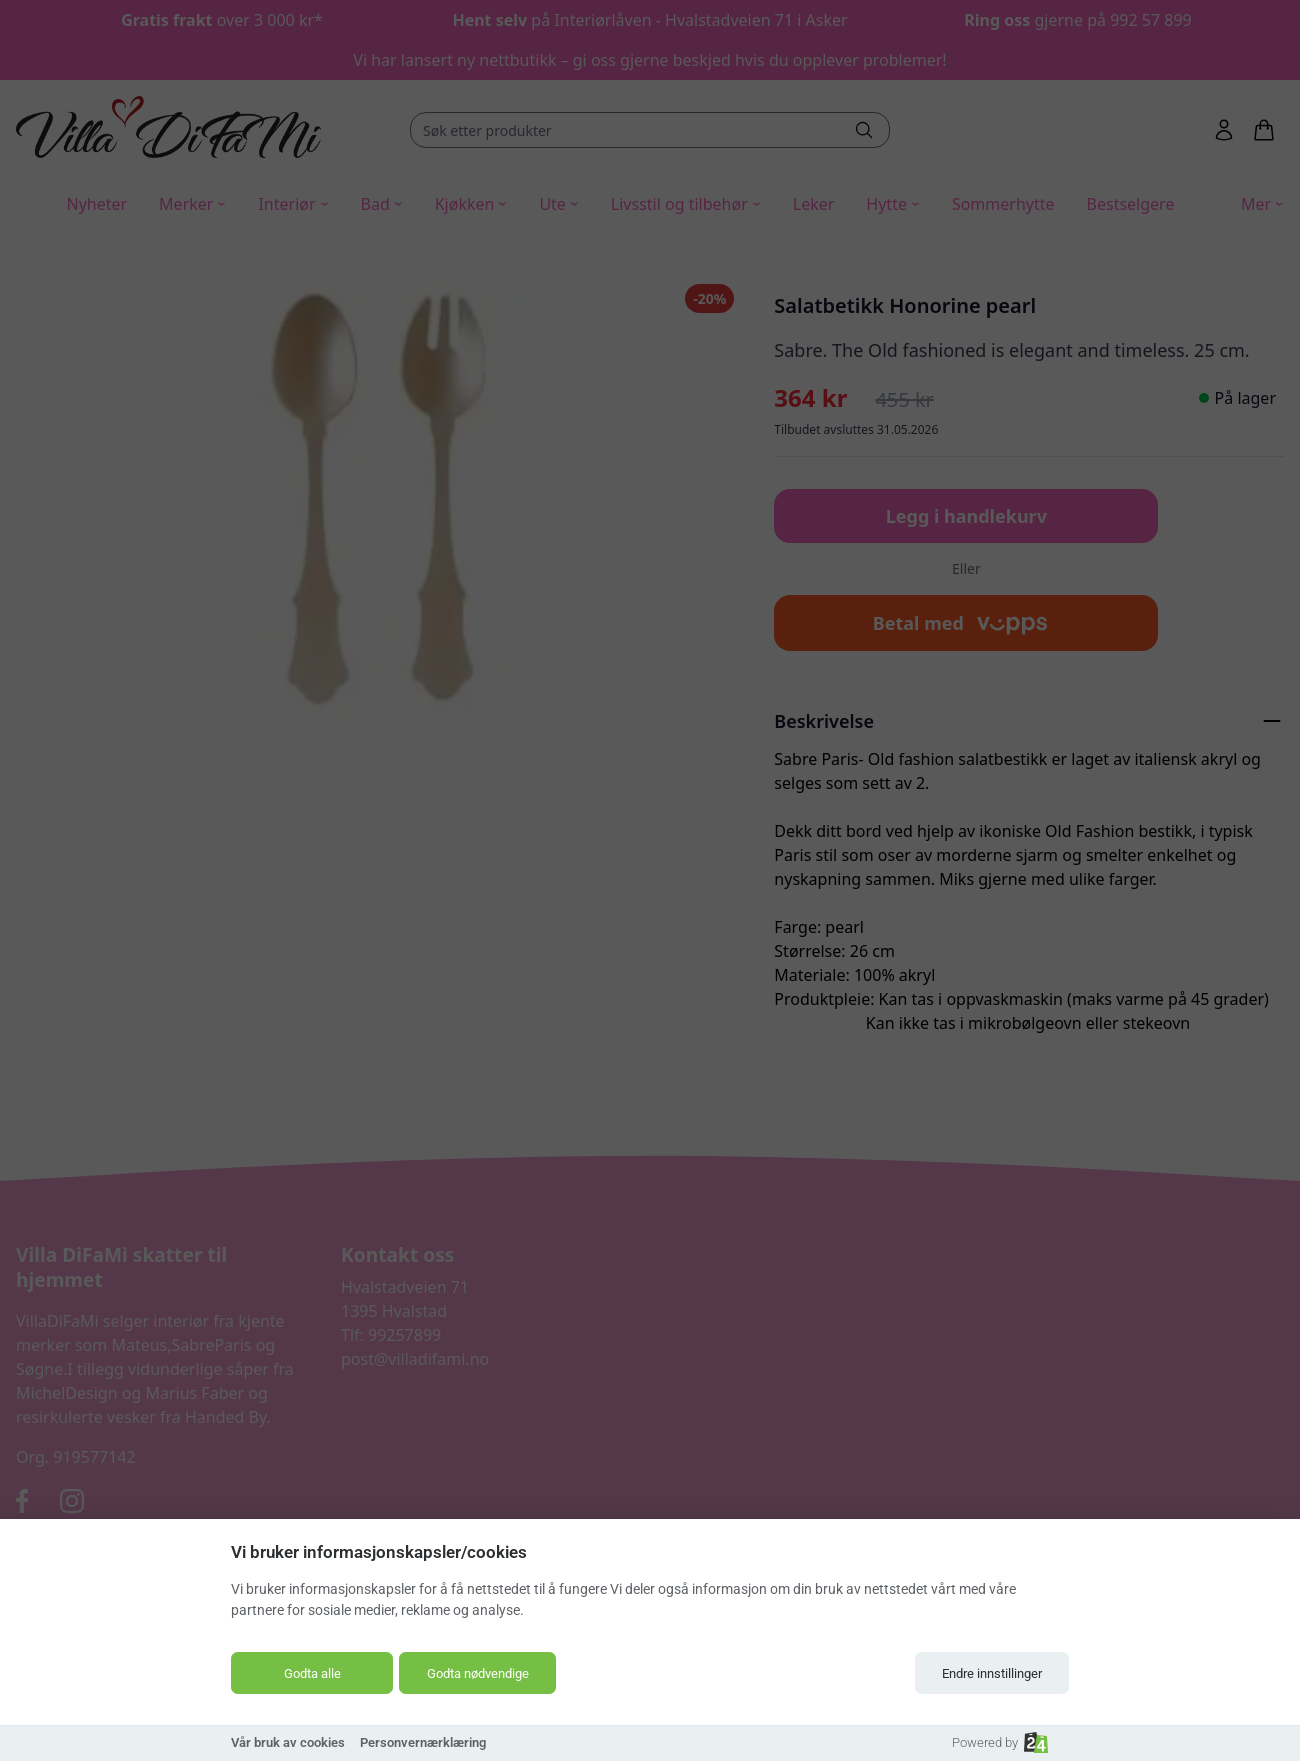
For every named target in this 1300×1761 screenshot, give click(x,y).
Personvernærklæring (423, 1742)
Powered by (1000, 1742)
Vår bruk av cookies (288, 1742)
